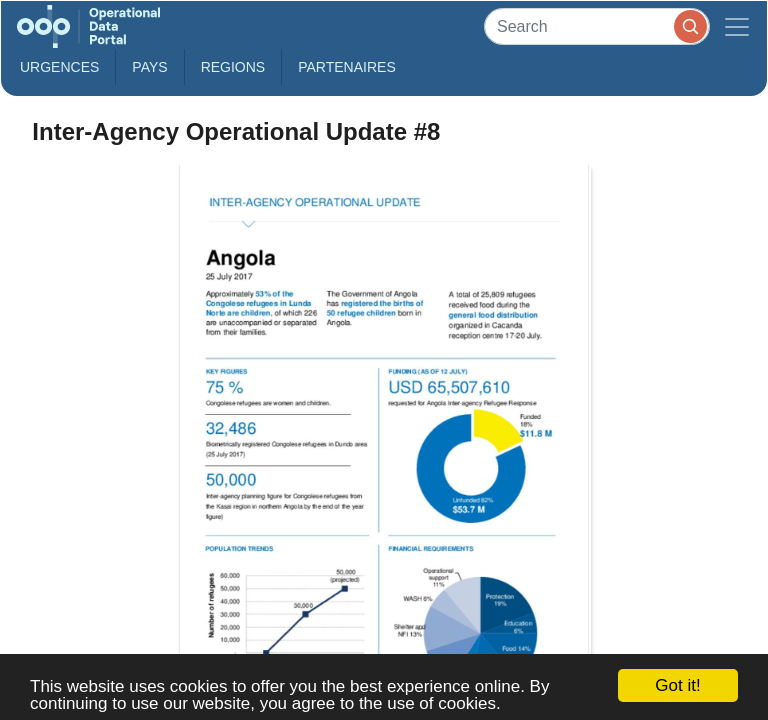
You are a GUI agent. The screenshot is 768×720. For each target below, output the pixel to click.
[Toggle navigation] (737, 26)
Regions (233, 67)
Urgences (59, 67)
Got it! (677, 685)
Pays (149, 67)
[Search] (597, 26)
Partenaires (347, 67)
